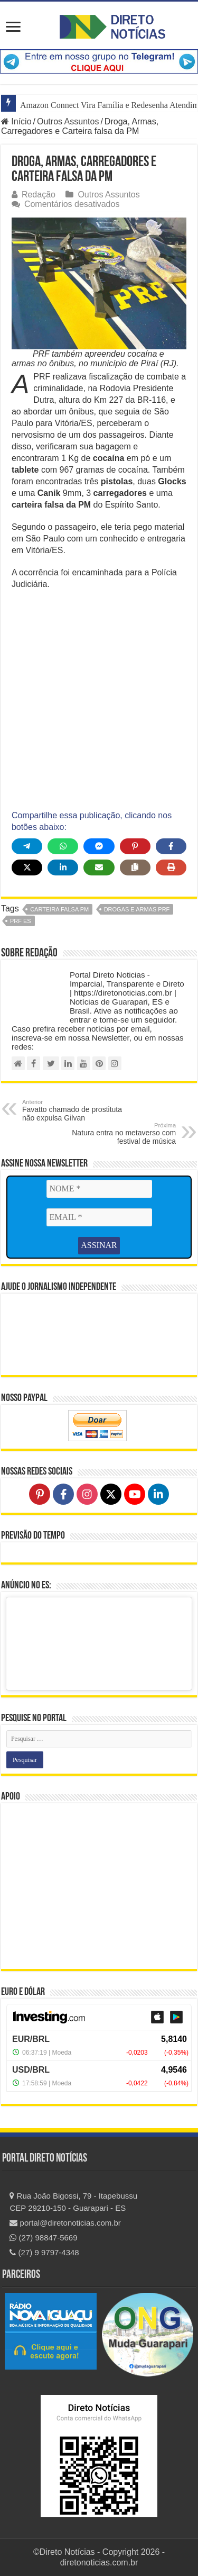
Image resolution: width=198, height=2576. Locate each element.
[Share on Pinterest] (135, 846)
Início (16, 121)
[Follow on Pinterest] (39, 1494)
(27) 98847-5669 (43, 2237)
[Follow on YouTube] (134, 1494)
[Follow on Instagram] (87, 1494)
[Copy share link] (135, 867)
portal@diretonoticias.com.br (65, 2222)
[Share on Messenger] (98, 846)
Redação (38, 194)
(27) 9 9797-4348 (44, 2252)
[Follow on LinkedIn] (158, 1494)
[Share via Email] (98, 867)
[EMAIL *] (99, 1217)
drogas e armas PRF (137, 909)
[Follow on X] (110, 1494)
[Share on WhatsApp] (63, 846)
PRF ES (20, 921)
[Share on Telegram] (27, 846)
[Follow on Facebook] (63, 1494)
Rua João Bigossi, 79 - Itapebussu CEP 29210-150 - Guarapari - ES (73, 2201)
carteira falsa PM (59, 909)
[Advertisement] (99, 700)
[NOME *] (99, 1189)
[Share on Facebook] (171, 846)
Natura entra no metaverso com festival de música (122, 1133)
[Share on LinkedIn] (63, 867)
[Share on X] (27, 867)
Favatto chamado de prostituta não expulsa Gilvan (76, 1110)
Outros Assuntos (68, 121)
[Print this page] (171, 867)
